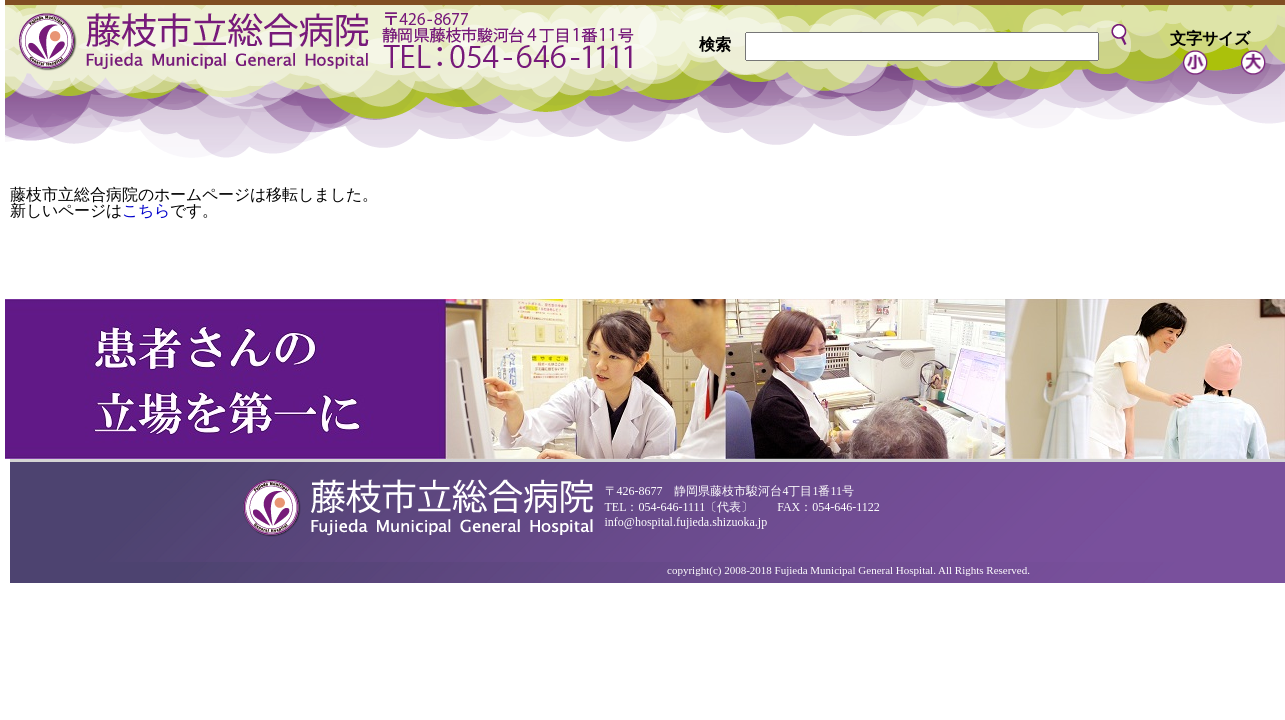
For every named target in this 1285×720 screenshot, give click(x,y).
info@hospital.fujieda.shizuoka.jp (686, 522)
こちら (146, 210)
